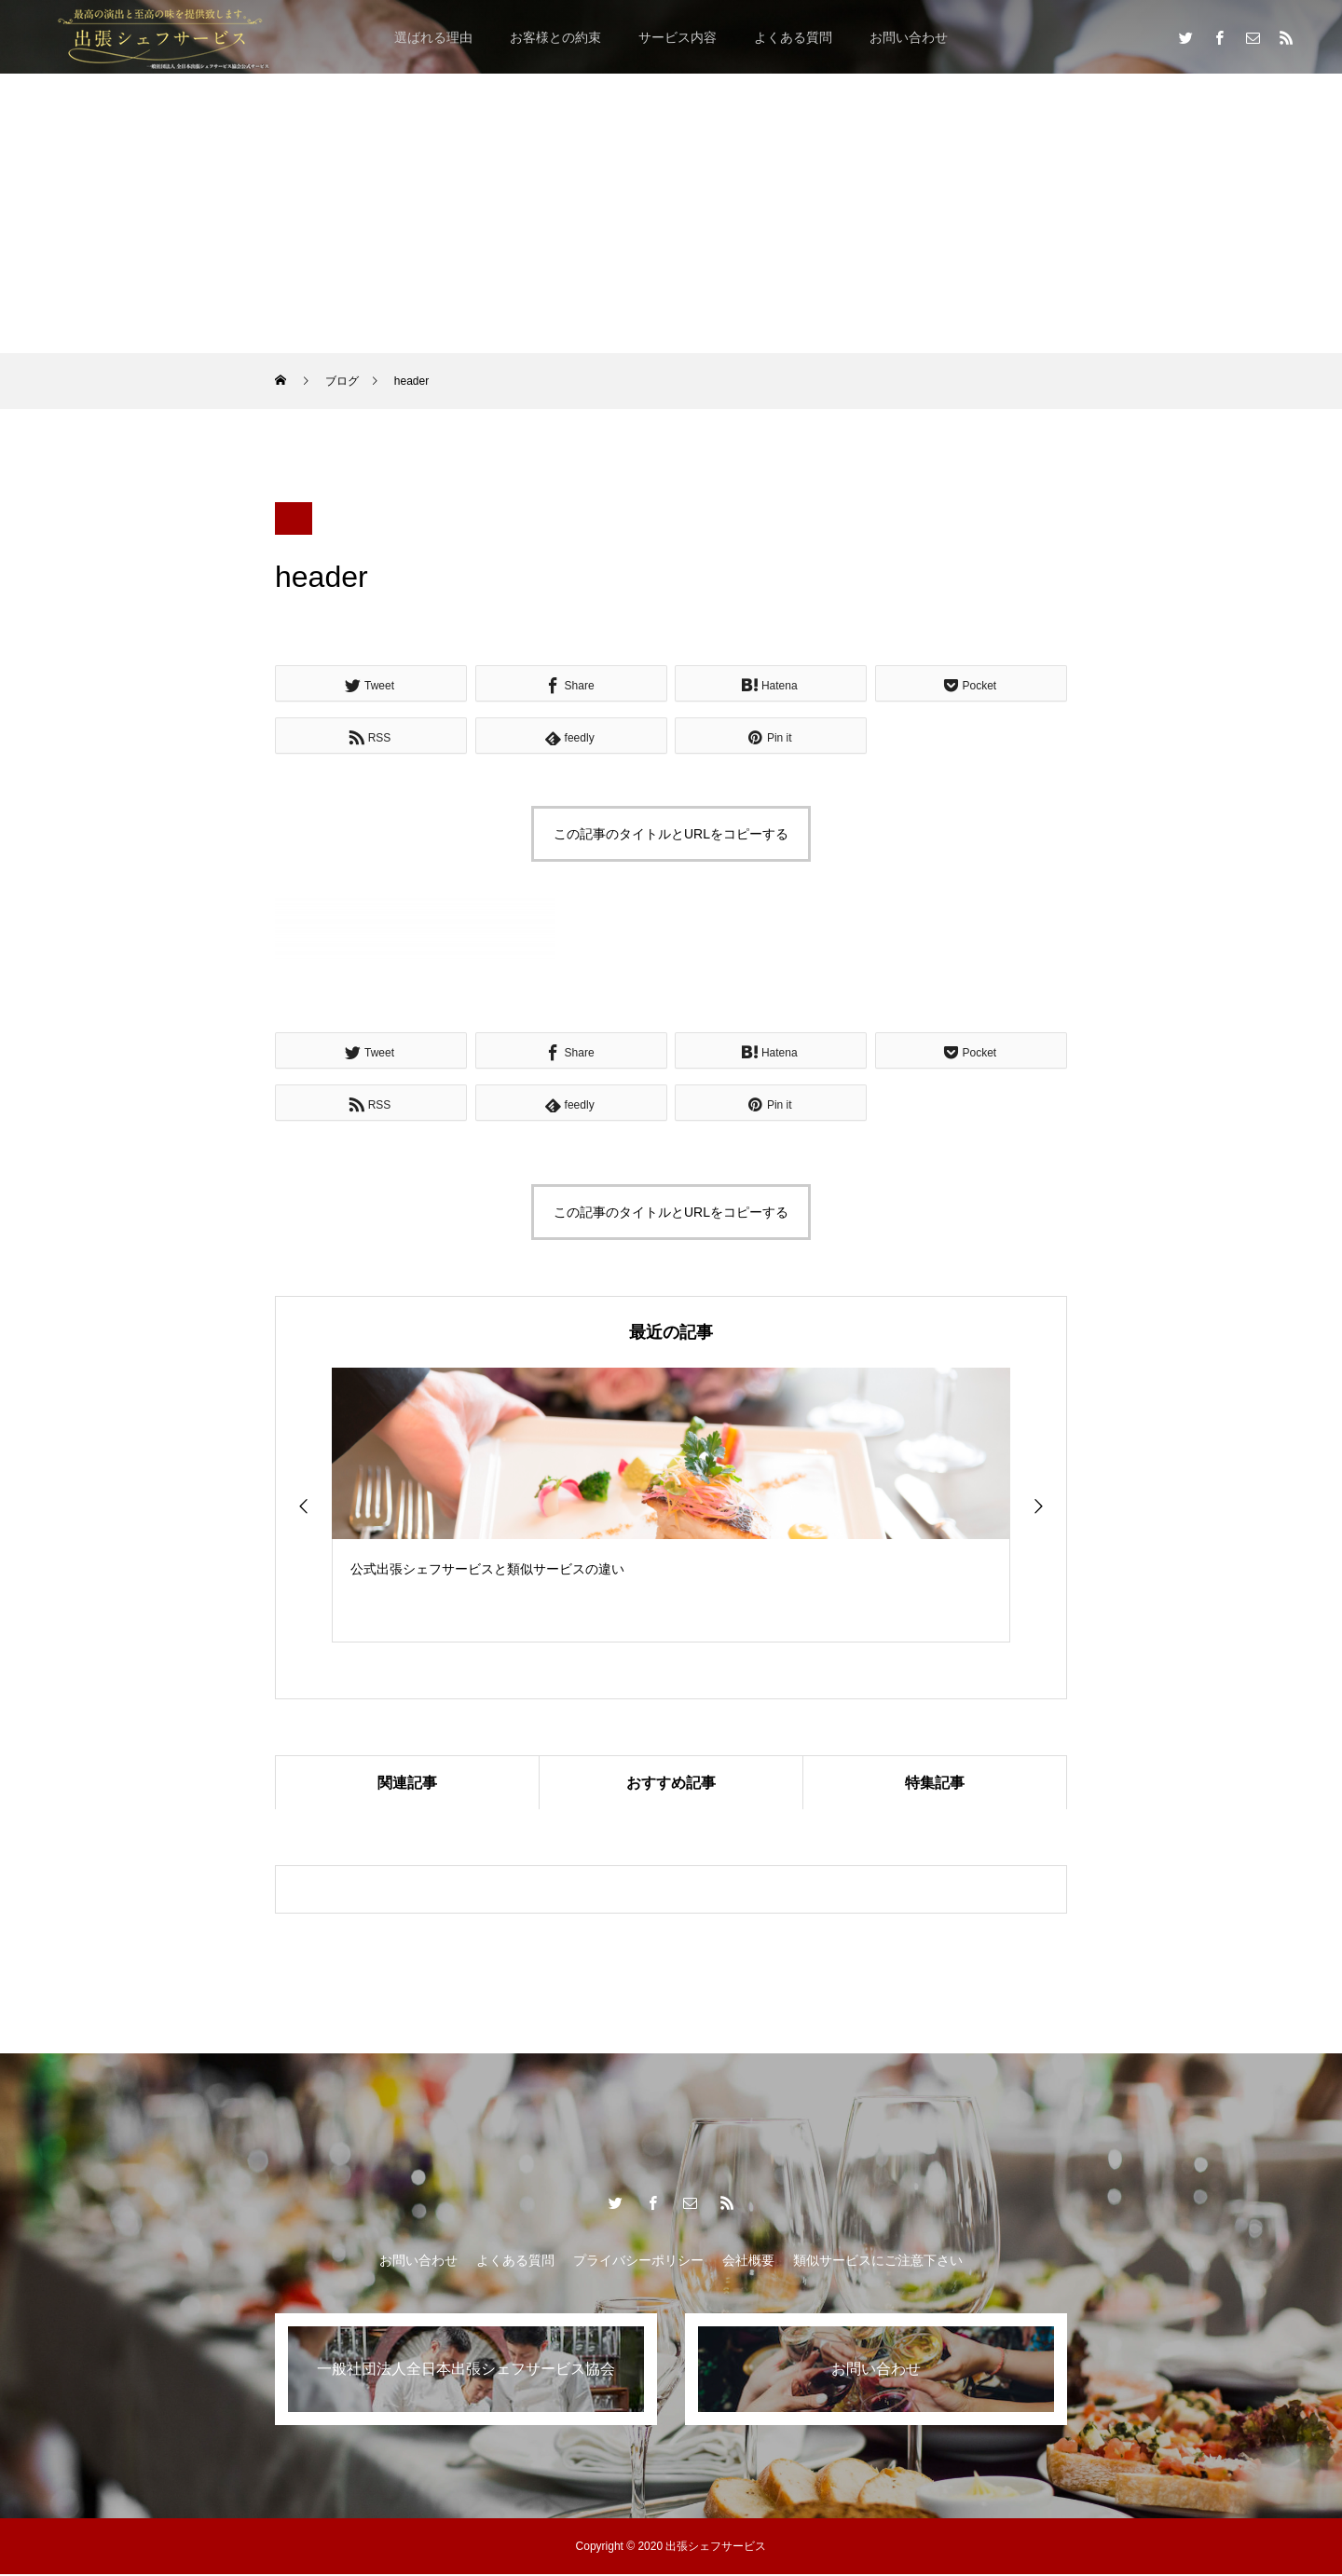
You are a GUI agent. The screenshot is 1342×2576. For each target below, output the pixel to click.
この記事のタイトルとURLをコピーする (671, 833)
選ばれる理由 (433, 37)
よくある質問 (793, 37)
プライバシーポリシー (638, 2262)
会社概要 (748, 2262)
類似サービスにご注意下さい (878, 2262)
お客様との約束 (555, 37)
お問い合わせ (909, 37)
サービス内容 (677, 37)
